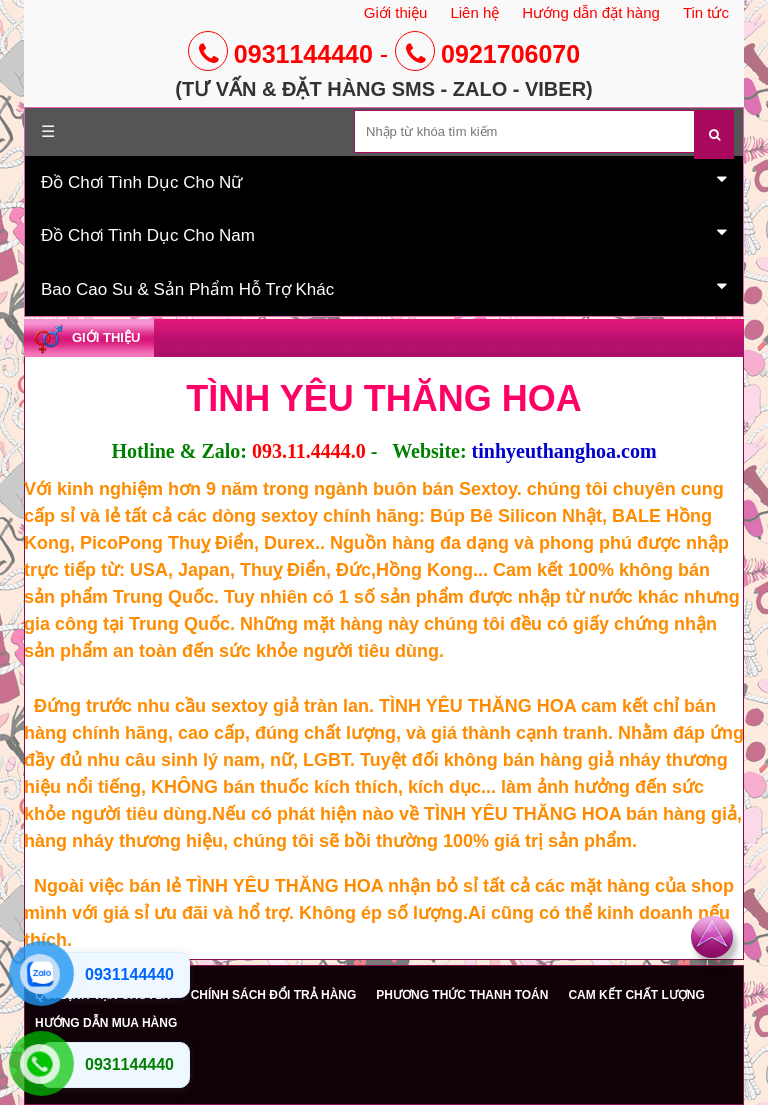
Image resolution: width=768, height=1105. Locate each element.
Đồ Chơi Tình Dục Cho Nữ (384, 181)
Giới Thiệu (106, 337)
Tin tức (706, 12)
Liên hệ (474, 12)
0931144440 (280, 54)
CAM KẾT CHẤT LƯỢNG (636, 995)
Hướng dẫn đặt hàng (591, 12)
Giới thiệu (396, 12)
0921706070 (487, 54)
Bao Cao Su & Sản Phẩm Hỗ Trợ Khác (384, 288)
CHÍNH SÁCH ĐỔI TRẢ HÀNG (274, 995)
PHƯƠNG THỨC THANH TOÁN (462, 995)
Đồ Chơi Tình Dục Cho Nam (384, 234)
